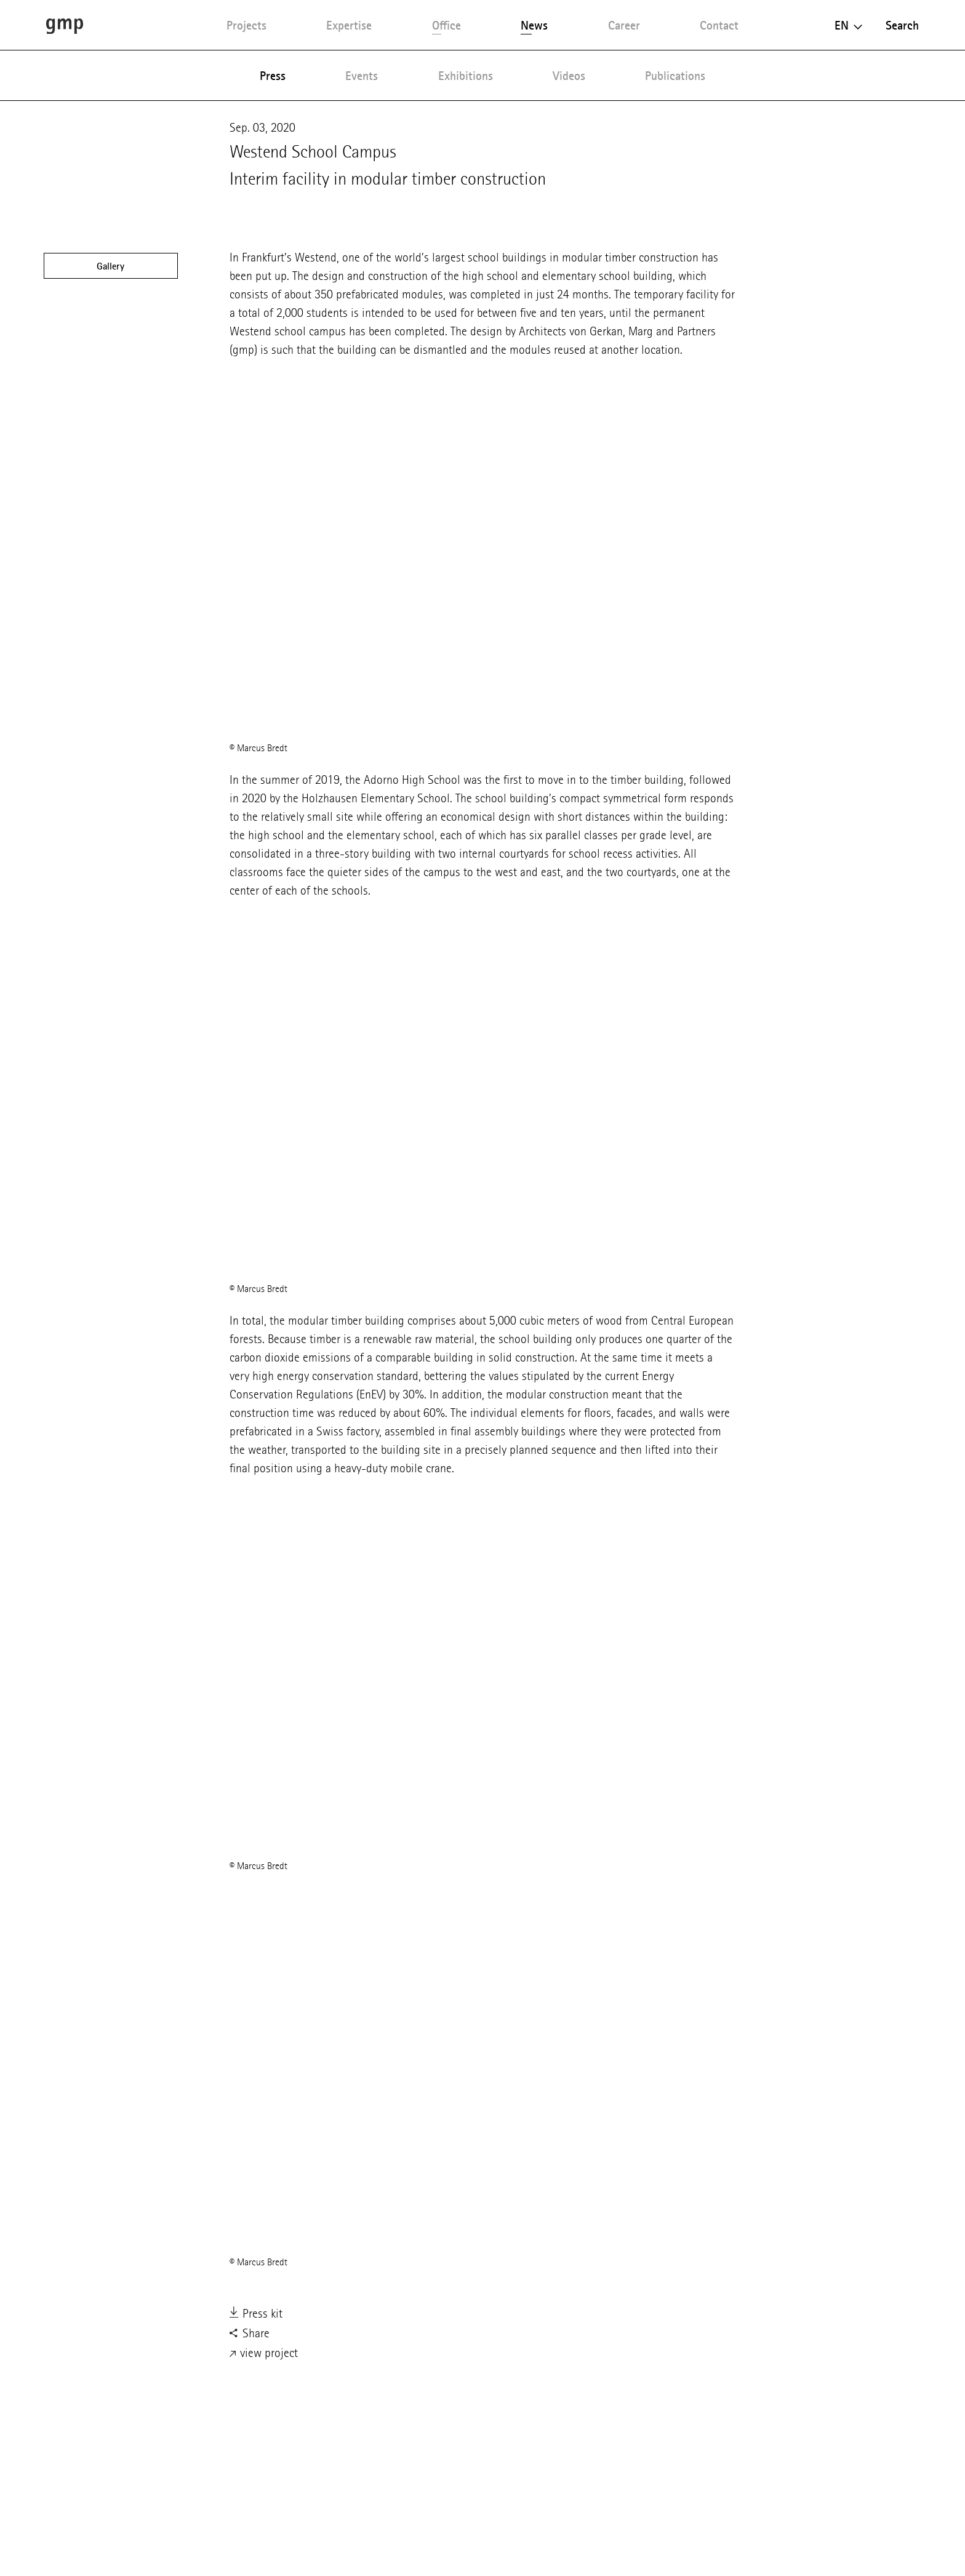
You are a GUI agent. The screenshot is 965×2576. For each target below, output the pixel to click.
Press (273, 75)
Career (624, 25)
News (534, 25)
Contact (719, 25)
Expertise (349, 25)
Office (446, 25)
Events (361, 75)
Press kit (256, 2315)
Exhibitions (465, 75)
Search (902, 25)
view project (264, 2354)
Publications (675, 75)
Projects (246, 25)
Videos (569, 75)
